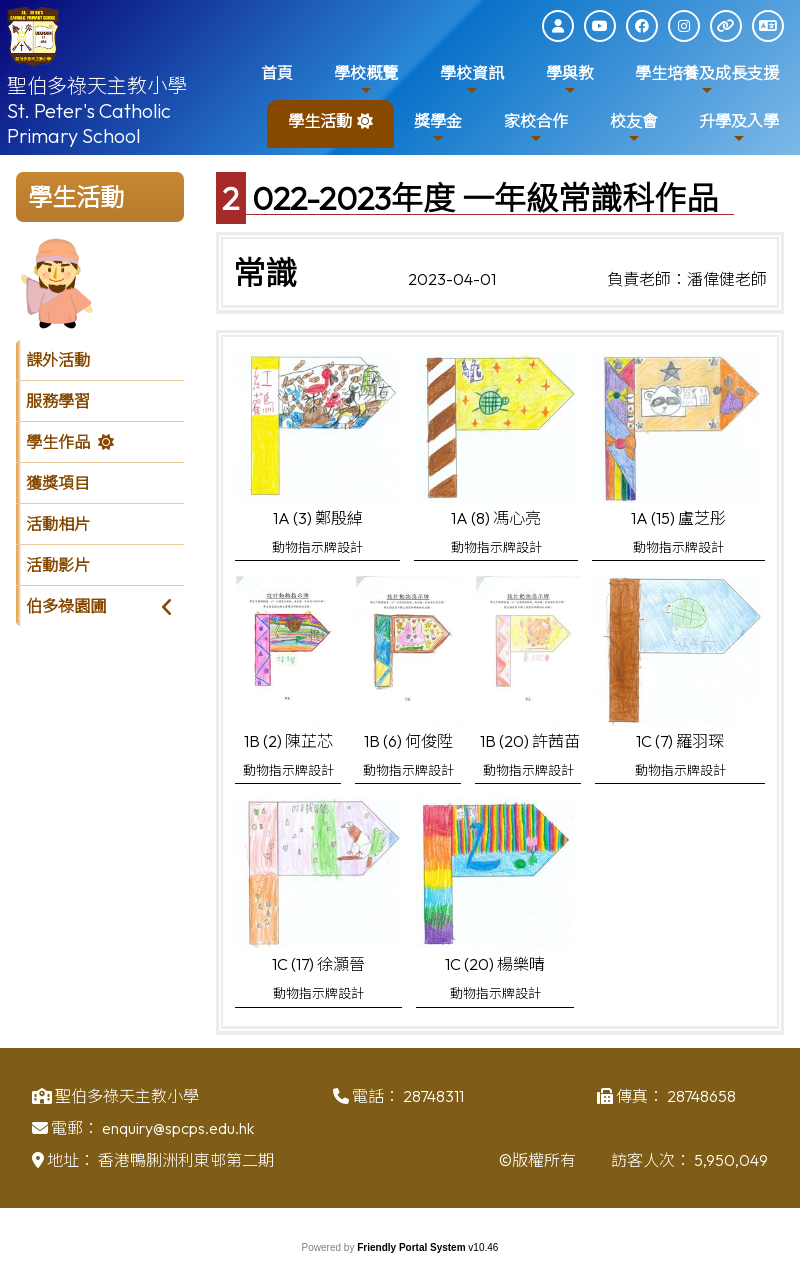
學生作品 (58, 442)
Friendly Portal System (412, 1247)
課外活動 (58, 360)
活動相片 (58, 524)
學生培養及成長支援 (707, 80)
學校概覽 (366, 80)
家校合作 (536, 128)
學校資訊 (472, 80)
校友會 (634, 128)
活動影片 (58, 565)
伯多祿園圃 (66, 606)
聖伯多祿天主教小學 (97, 85)
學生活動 (320, 128)
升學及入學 (739, 128)
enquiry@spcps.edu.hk (178, 1135)
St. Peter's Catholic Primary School (89, 123)
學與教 (570, 80)
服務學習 (58, 401)
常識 (265, 273)
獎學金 (438, 128)
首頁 (277, 73)
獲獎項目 (58, 483)
